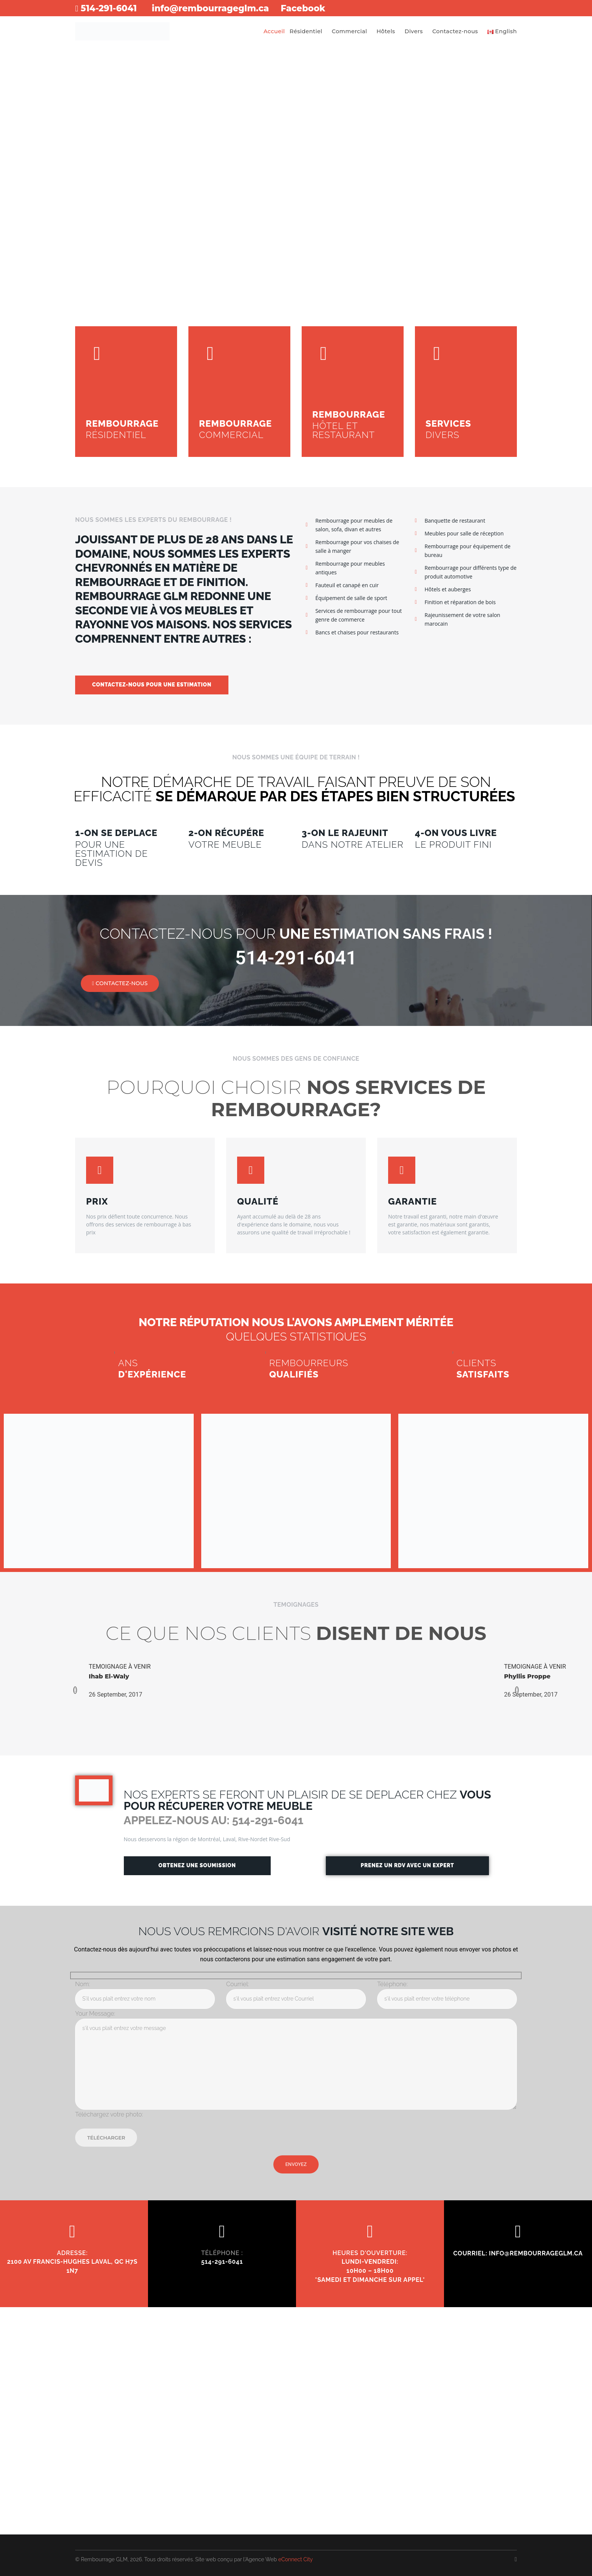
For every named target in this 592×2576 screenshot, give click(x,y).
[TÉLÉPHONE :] (222, 2232)
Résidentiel (306, 31)
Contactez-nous (455, 31)
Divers (414, 31)
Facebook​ (318, 8)
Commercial (349, 31)
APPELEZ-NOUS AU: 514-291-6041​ (214, 1820)
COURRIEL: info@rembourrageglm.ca (518, 2253)
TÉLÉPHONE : (222, 2253)
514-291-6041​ (107, 8)
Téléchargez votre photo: (109, 2115)
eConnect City (295, 2559)
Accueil (274, 31)
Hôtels (385, 31)
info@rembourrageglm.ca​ (218, 8)
